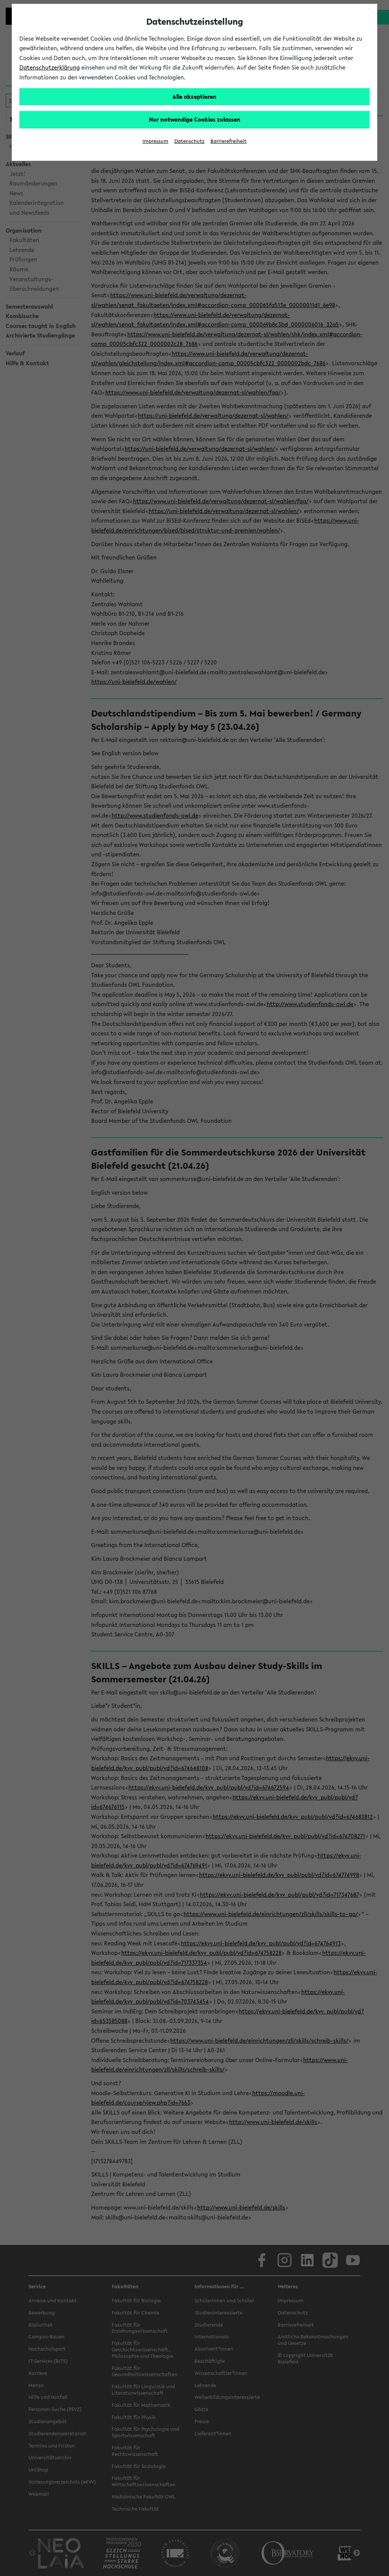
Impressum (155, 141)
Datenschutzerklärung (49, 67)
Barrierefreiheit (228, 141)
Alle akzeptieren (194, 96)
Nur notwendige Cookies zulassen (194, 119)
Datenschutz (189, 141)
